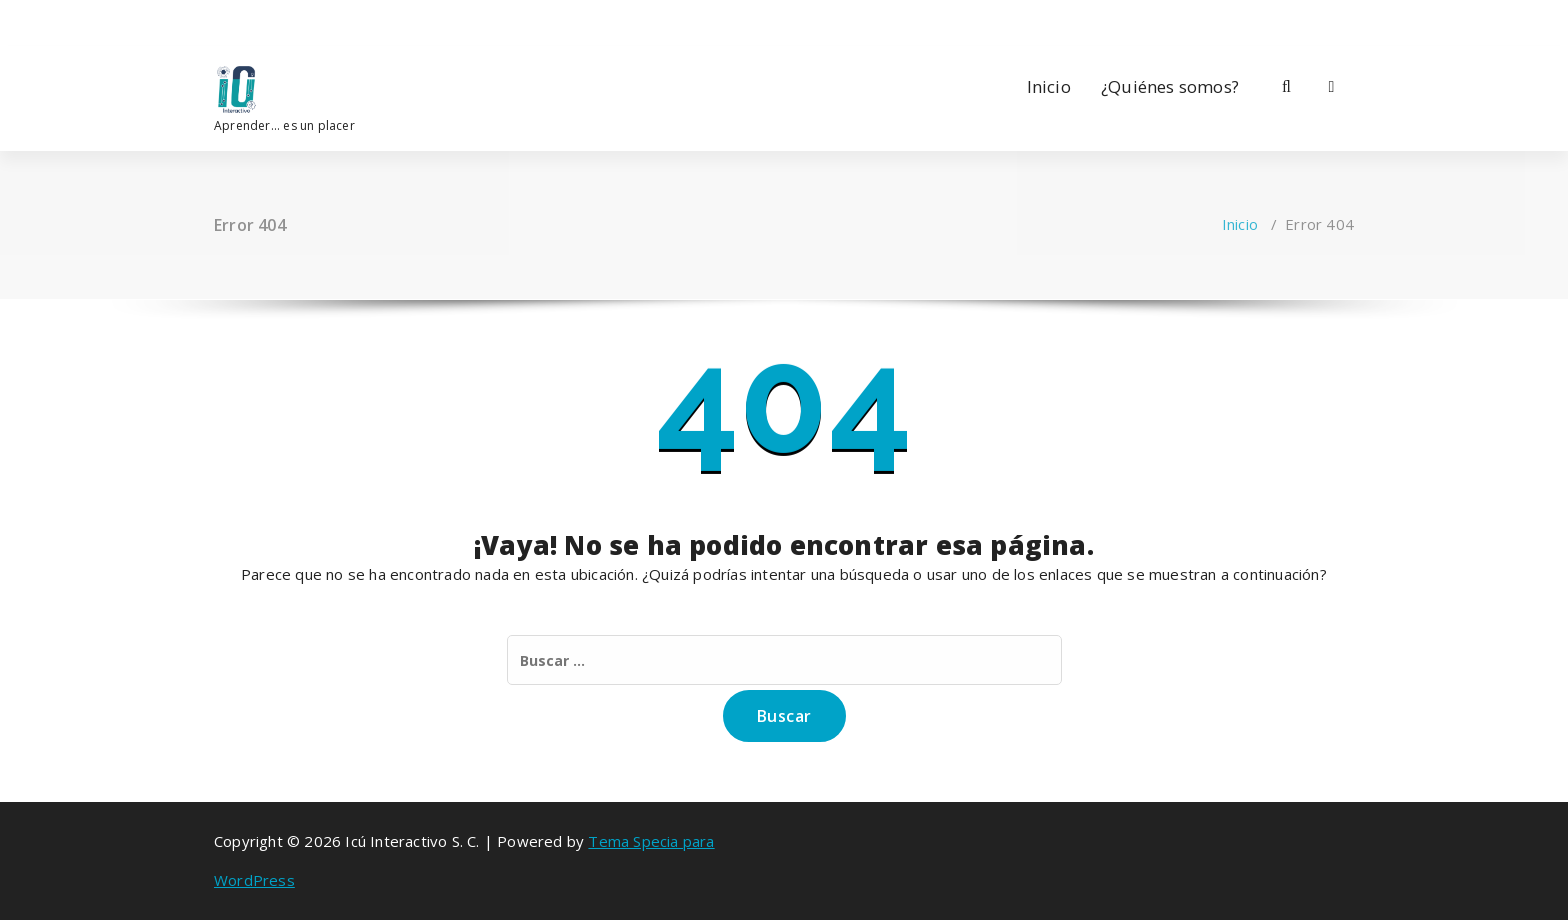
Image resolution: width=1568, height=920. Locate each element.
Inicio (1049, 86)
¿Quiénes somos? (1170, 86)
